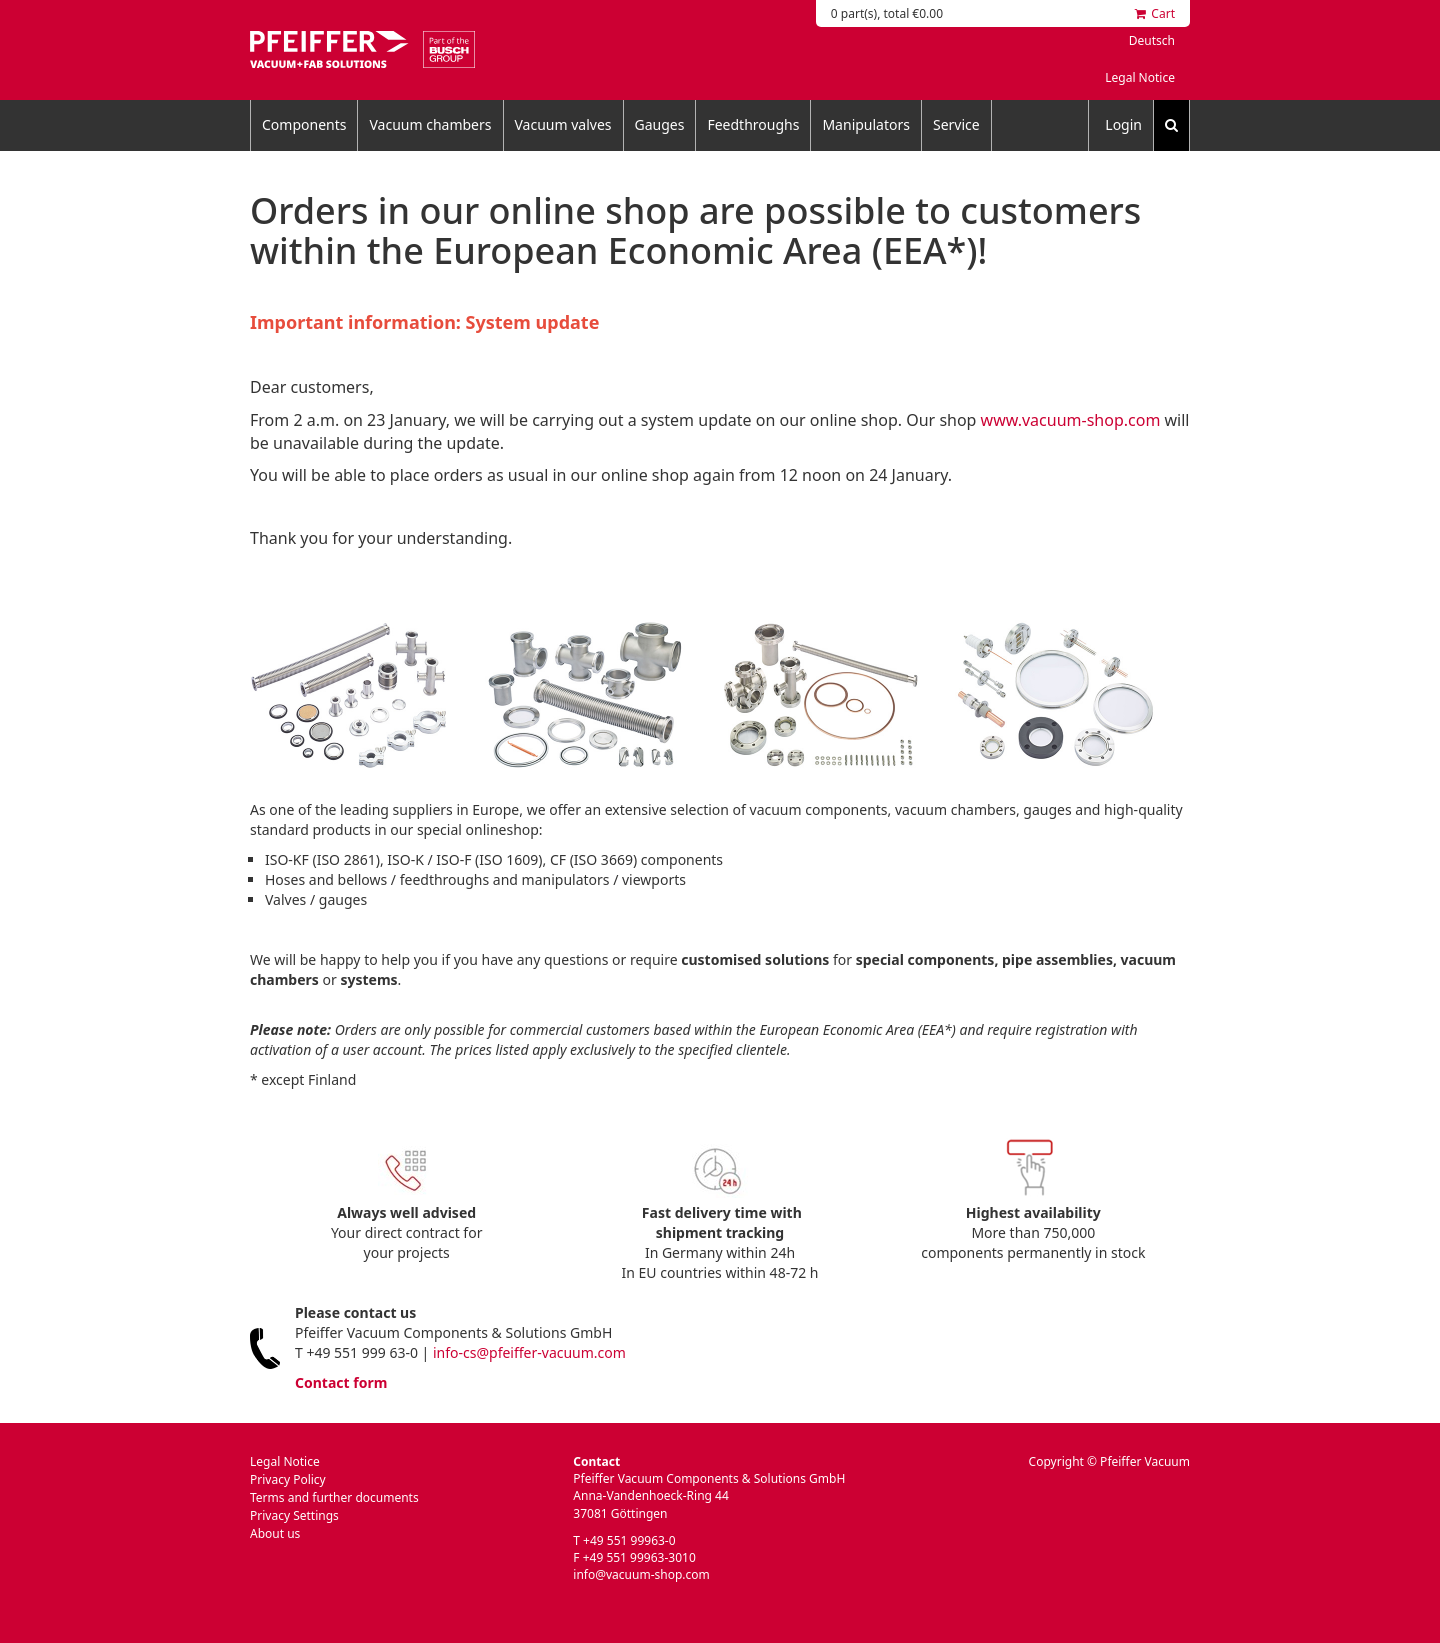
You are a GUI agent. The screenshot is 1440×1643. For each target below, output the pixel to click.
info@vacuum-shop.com (641, 1574)
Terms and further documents (334, 1497)
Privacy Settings (294, 1515)
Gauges (660, 124)
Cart (1155, 13)
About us (275, 1533)
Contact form (341, 1382)
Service (956, 124)
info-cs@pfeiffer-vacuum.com (529, 1352)
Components (304, 124)
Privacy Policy (288, 1479)
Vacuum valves (563, 124)
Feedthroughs (753, 124)
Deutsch (1152, 40)
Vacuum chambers (430, 124)
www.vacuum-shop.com (1071, 420)
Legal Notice (1140, 77)
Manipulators (866, 124)
